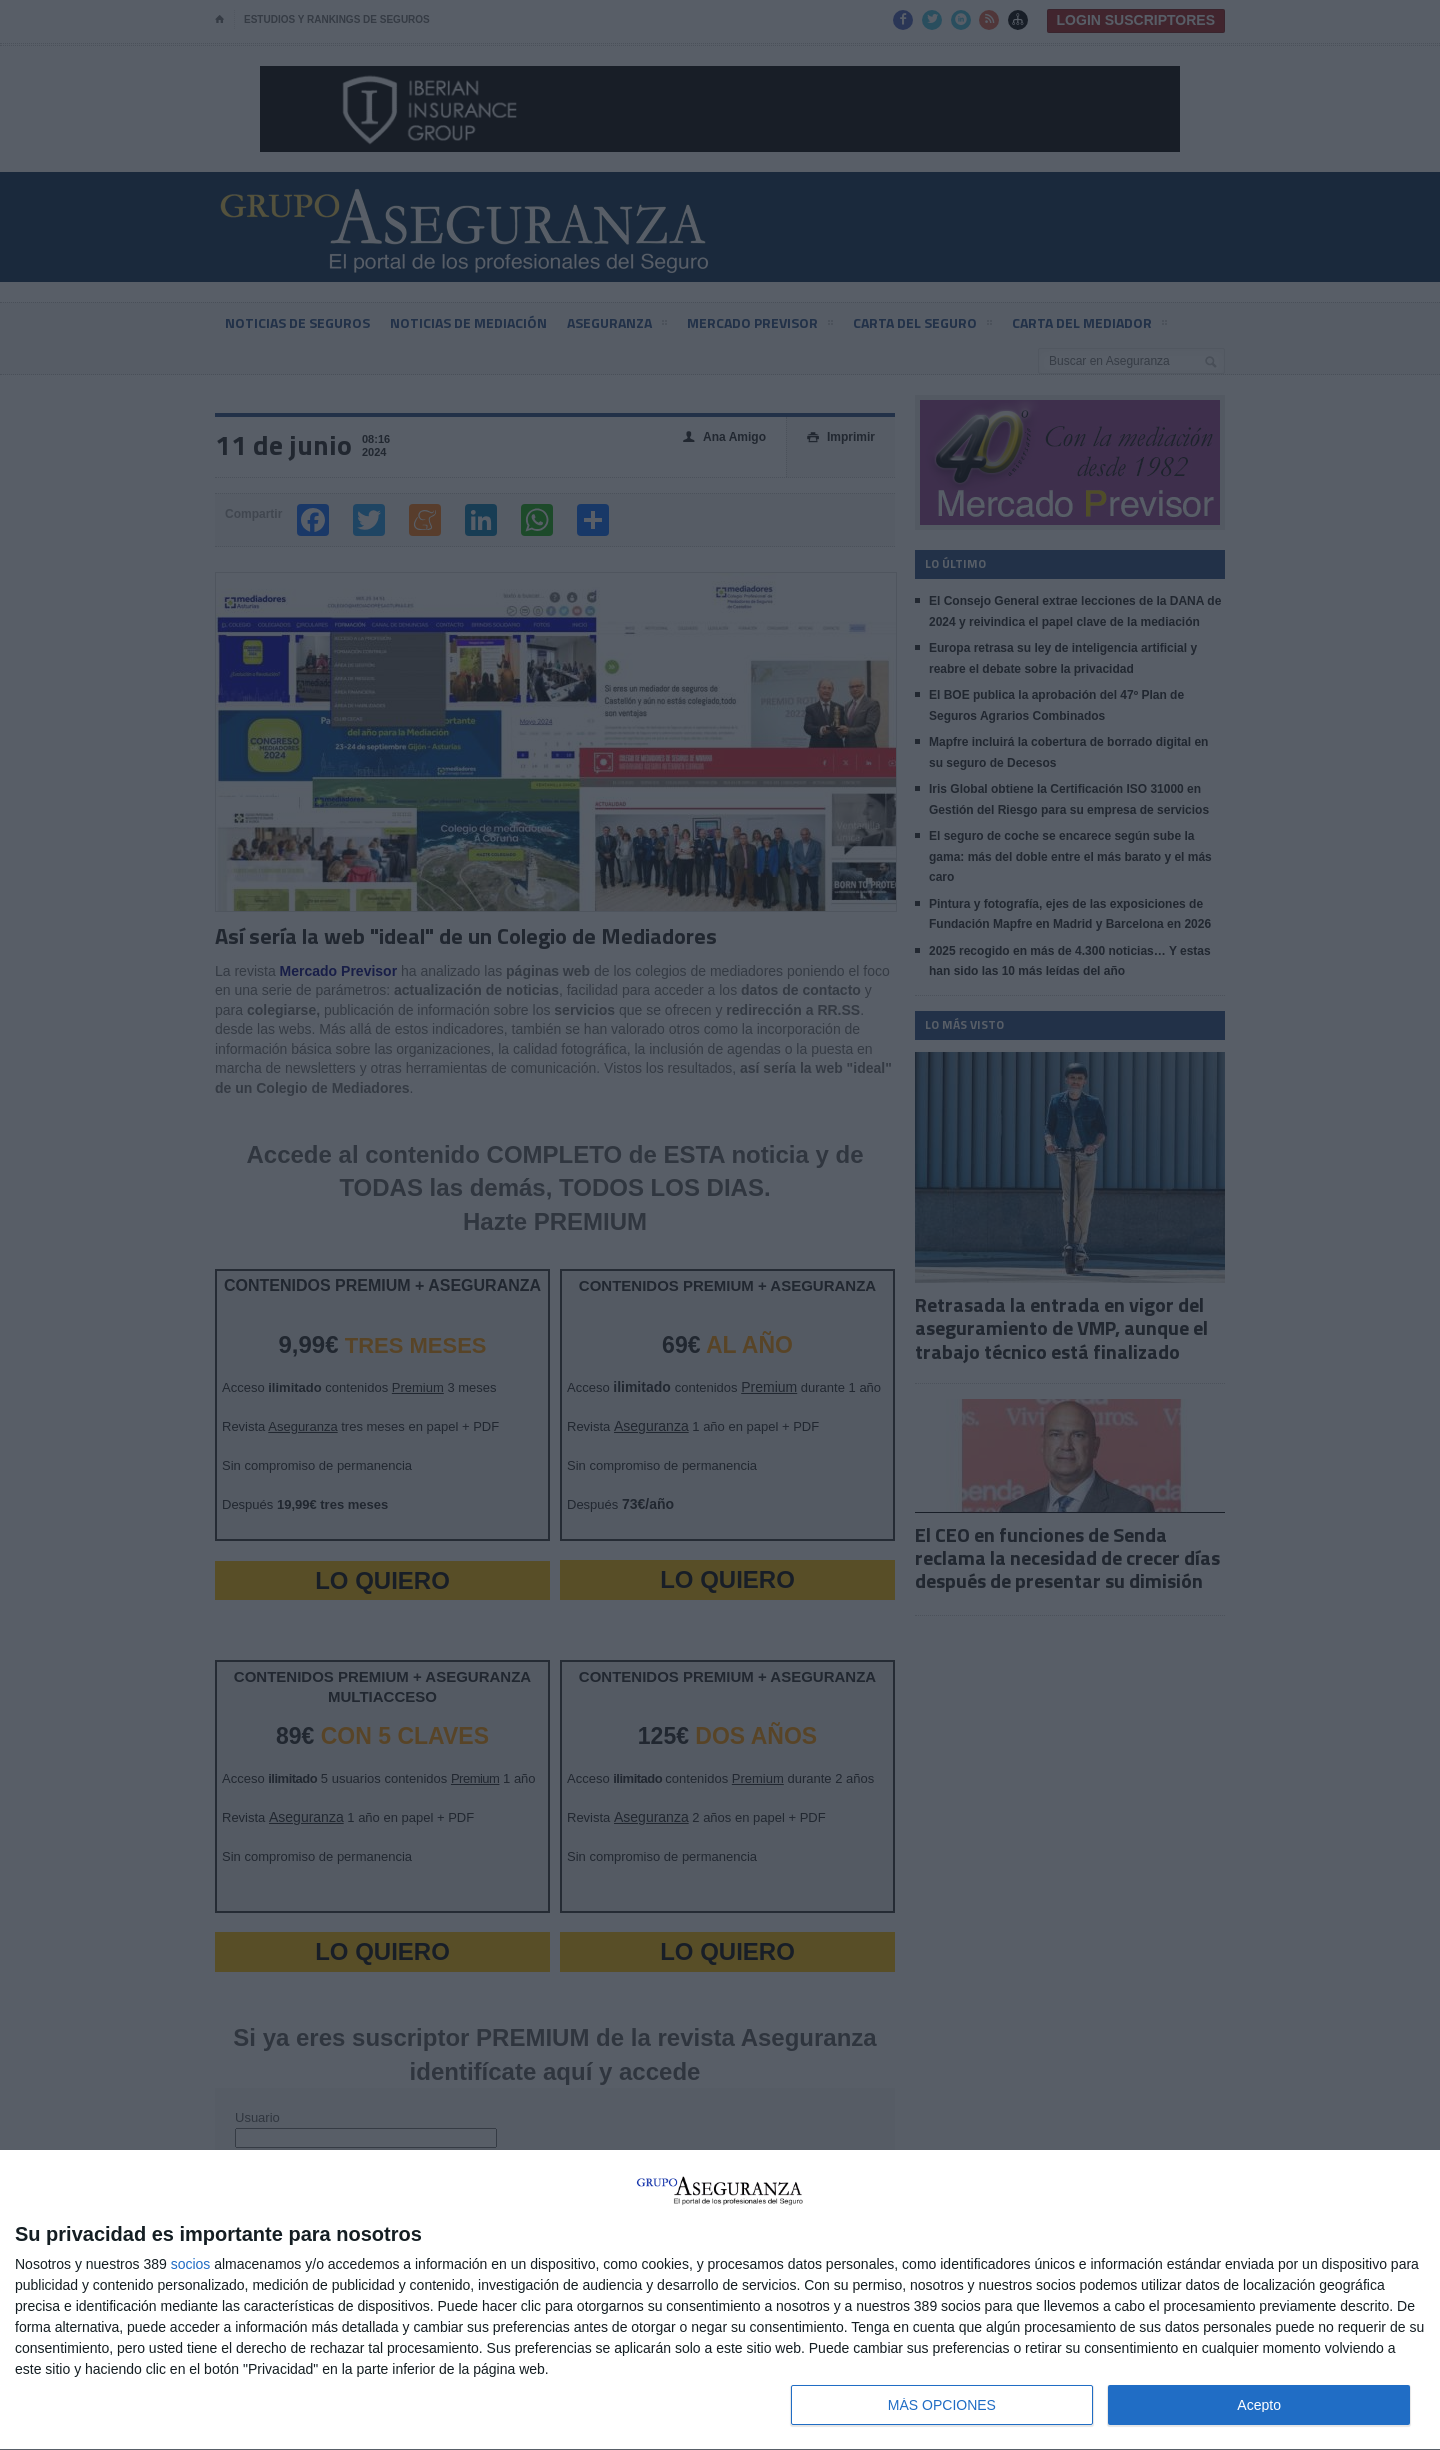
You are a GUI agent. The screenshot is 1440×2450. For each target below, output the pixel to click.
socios (191, 2264)
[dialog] (720, 2300)
